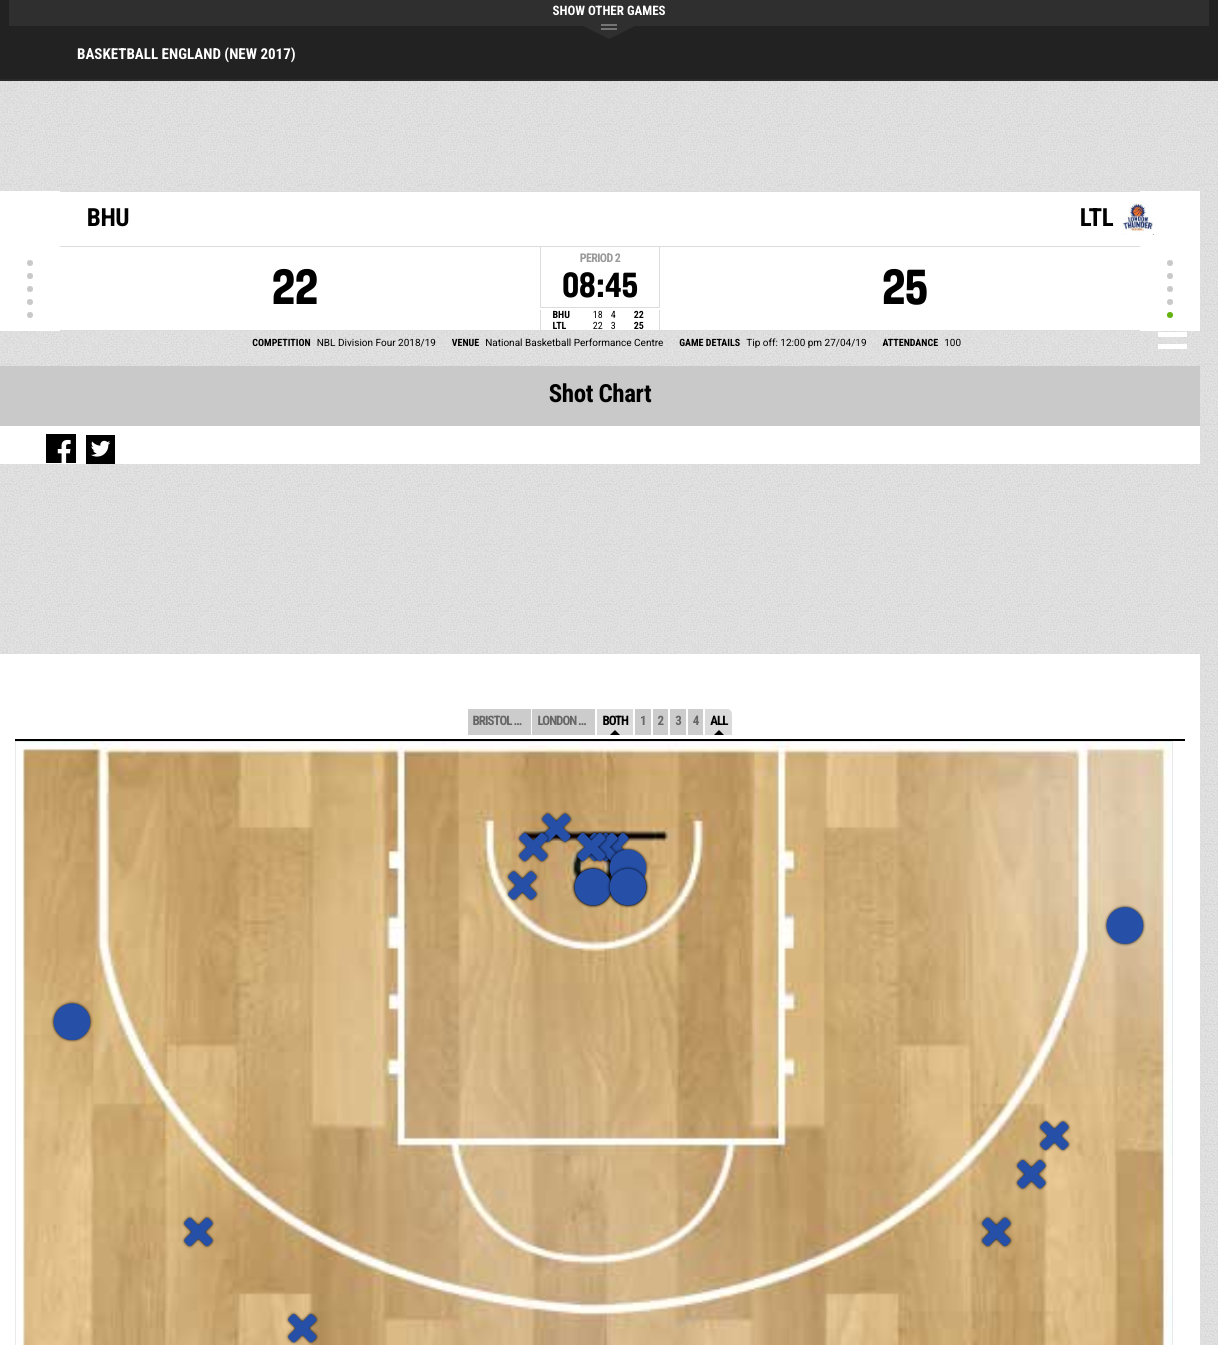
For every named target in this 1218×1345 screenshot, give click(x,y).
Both (615, 721)
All (718, 721)
